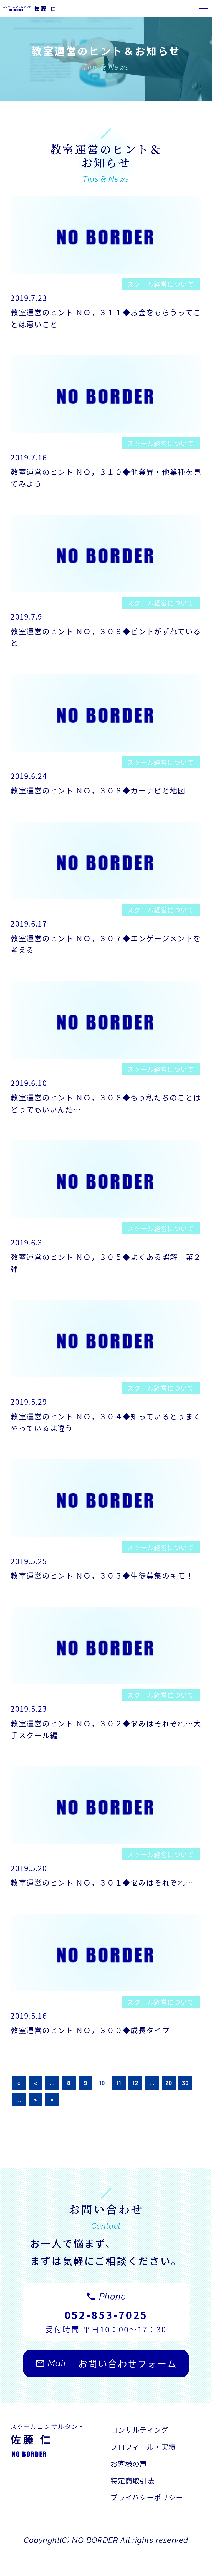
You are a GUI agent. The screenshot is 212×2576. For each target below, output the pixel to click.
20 (168, 2106)
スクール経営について (159, 284)
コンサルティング (142, 2455)
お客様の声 (130, 2491)
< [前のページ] (35, 2106)
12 (135, 2106)
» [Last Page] (52, 2122)
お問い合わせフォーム (106, 2392)
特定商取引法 (134, 2508)
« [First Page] (19, 2106)
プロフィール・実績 (146, 2473)
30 (185, 2106)
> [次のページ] (35, 2122)
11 (119, 2106)
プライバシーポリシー (151, 2526)
